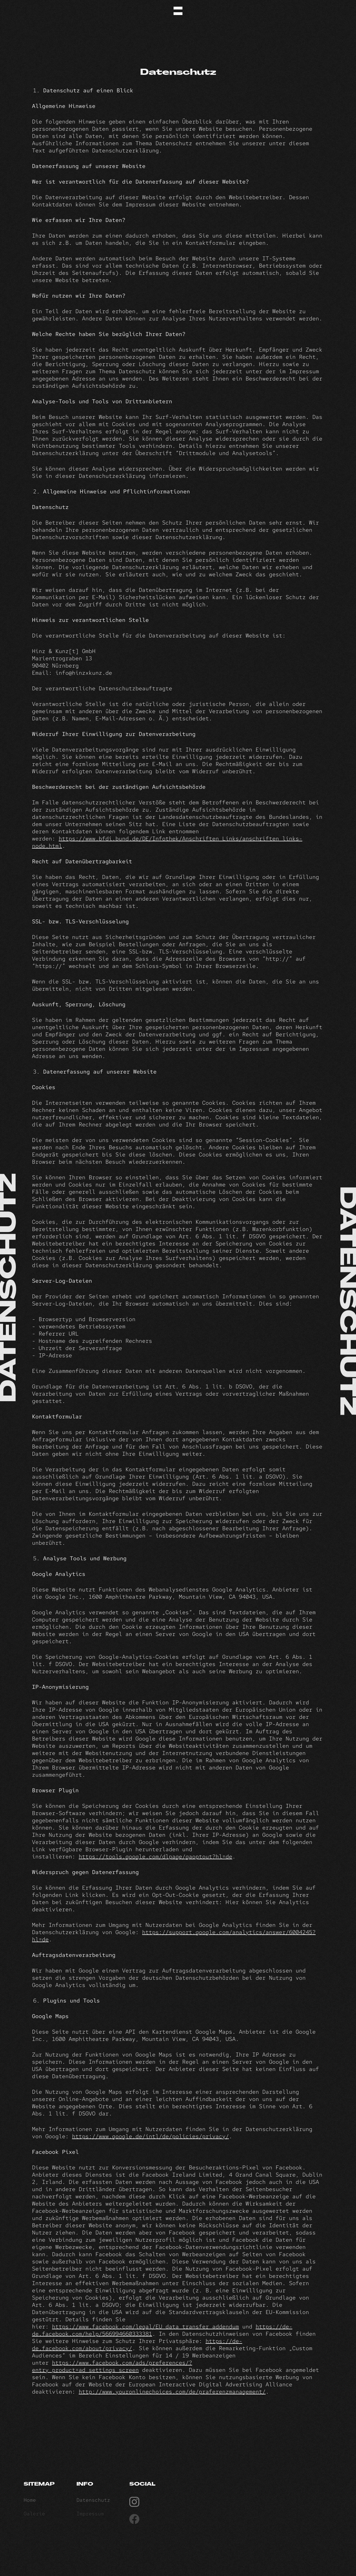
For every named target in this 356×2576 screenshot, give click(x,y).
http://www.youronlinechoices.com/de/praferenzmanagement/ (172, 2391)
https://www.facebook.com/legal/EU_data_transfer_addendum (145, 2326)
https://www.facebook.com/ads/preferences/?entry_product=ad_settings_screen (112, 2366)
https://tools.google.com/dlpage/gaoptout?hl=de (155, 1856)
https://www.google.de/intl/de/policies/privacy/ (150, 2136)
